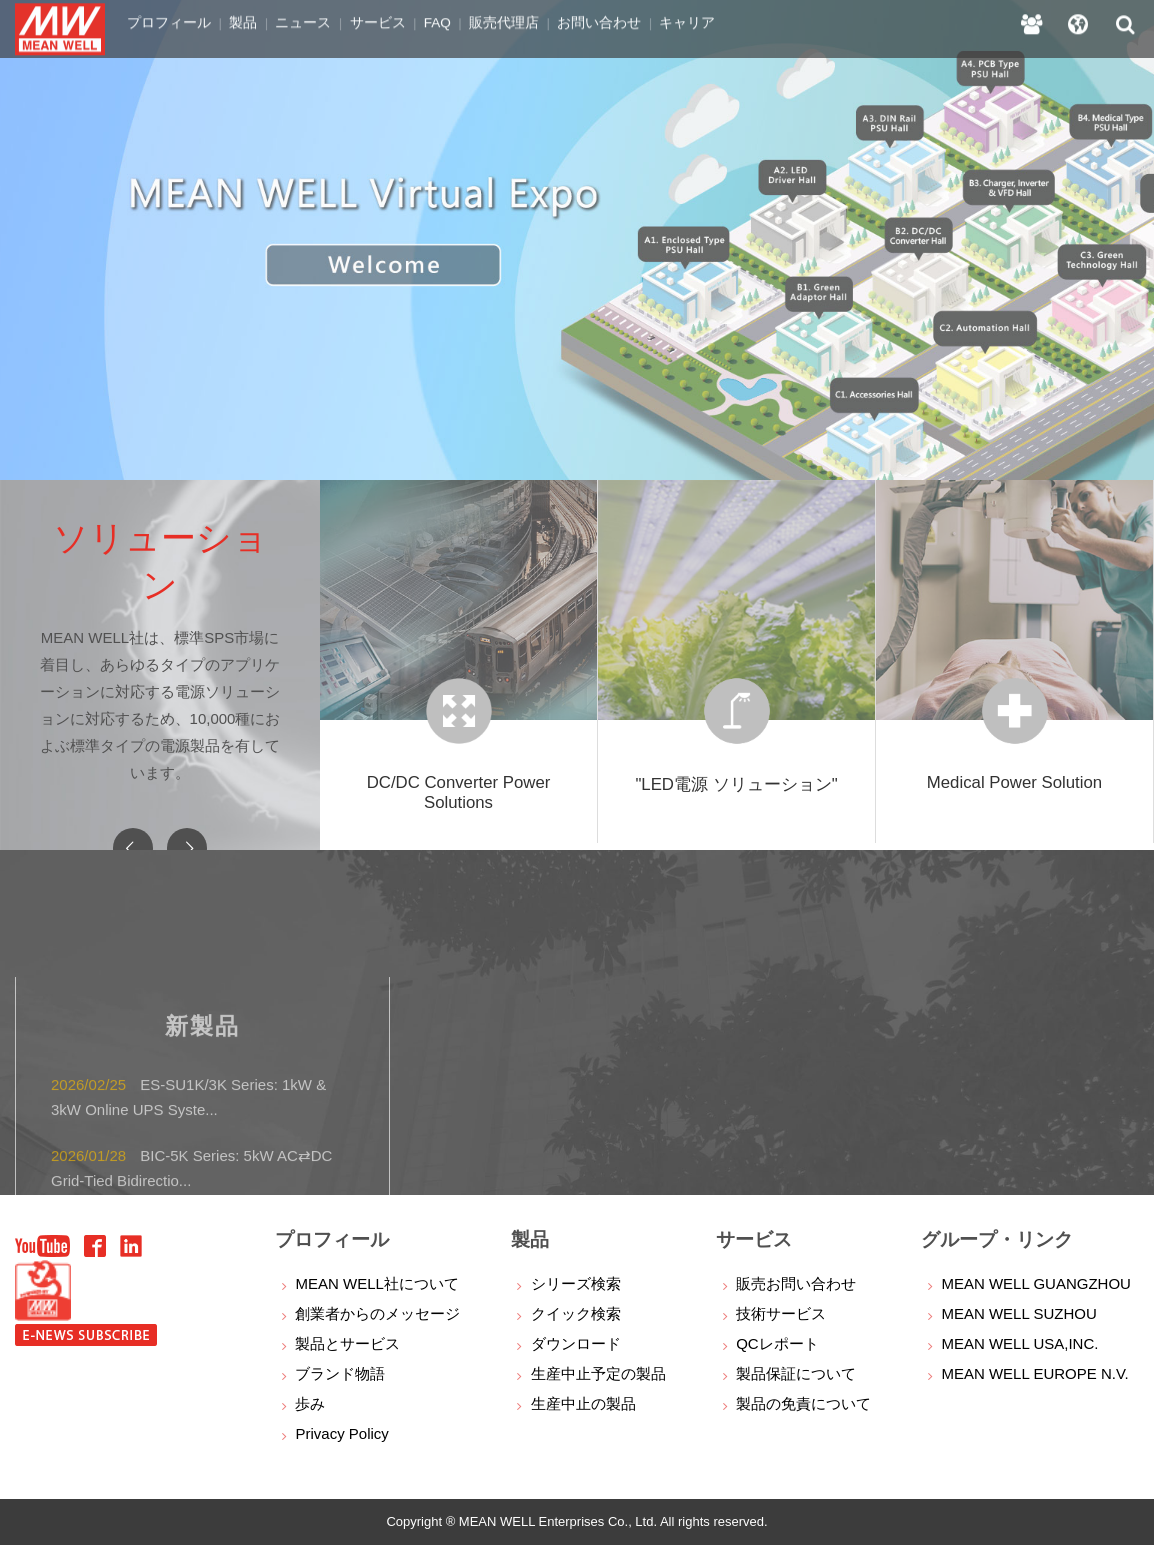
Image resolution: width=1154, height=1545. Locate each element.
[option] (577, 240)
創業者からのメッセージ (377, 1313)
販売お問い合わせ (796, 1283)
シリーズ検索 (576, 1283)
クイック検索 (576, 1313)
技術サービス (781, 1313)
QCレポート (777, 1343)
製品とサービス (347, 1343)
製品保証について (796, 1373)
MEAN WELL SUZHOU (1018, 1313)
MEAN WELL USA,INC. (1019, 1343)
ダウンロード (576, 1343)
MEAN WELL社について (376, 1283)
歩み (310, 1403)
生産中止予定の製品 (598, 1373)
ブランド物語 (340, 1373)
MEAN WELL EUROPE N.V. (1034, 1373)
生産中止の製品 (583, 1403)
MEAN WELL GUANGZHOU (1035, 1283)
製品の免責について (803, 1403)
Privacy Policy (341, 1433)
